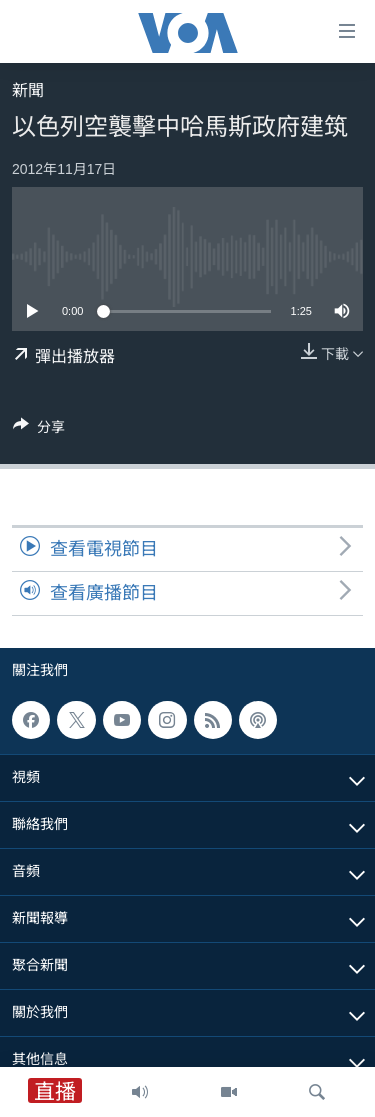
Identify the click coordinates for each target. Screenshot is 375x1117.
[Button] (39, 430)
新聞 (28, 90)
